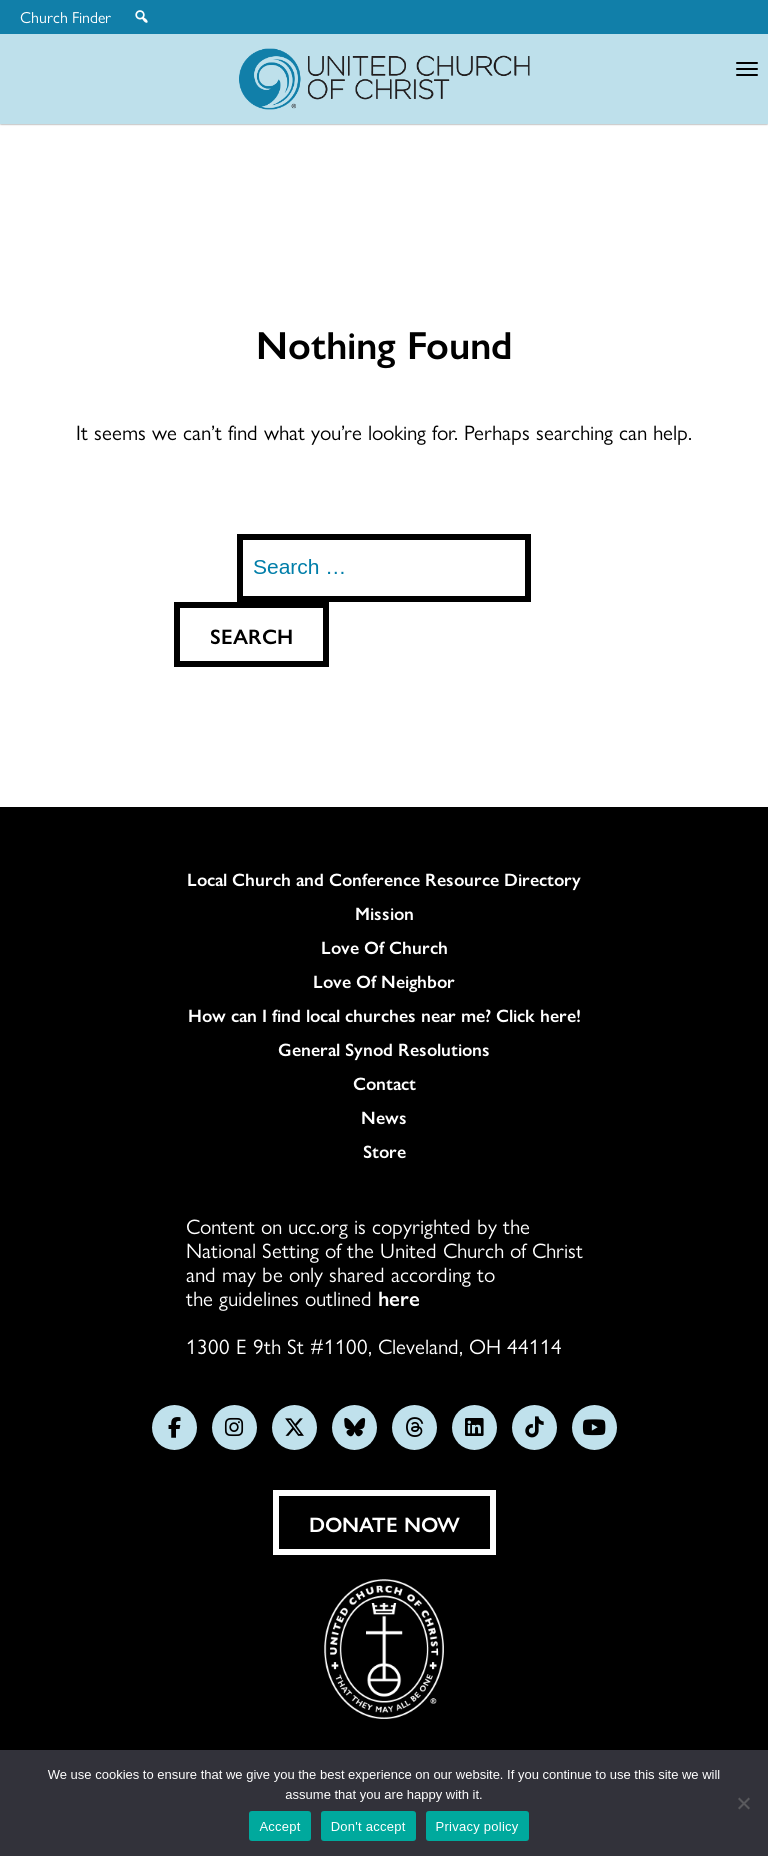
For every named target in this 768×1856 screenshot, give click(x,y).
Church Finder (65, 17)
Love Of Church (384, 947)
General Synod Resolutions (384, 1049)
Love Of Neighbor (384, 981)
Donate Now (384, 1523)
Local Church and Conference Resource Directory (384, 879)
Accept (279, 1826)
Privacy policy (477, 1826)
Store (384, 1151)
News (384, 1117)
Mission (384, 913)
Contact (384, 1083)
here (399, 1297)
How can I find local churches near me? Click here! (384, 1015)
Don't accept (368, 1826)
